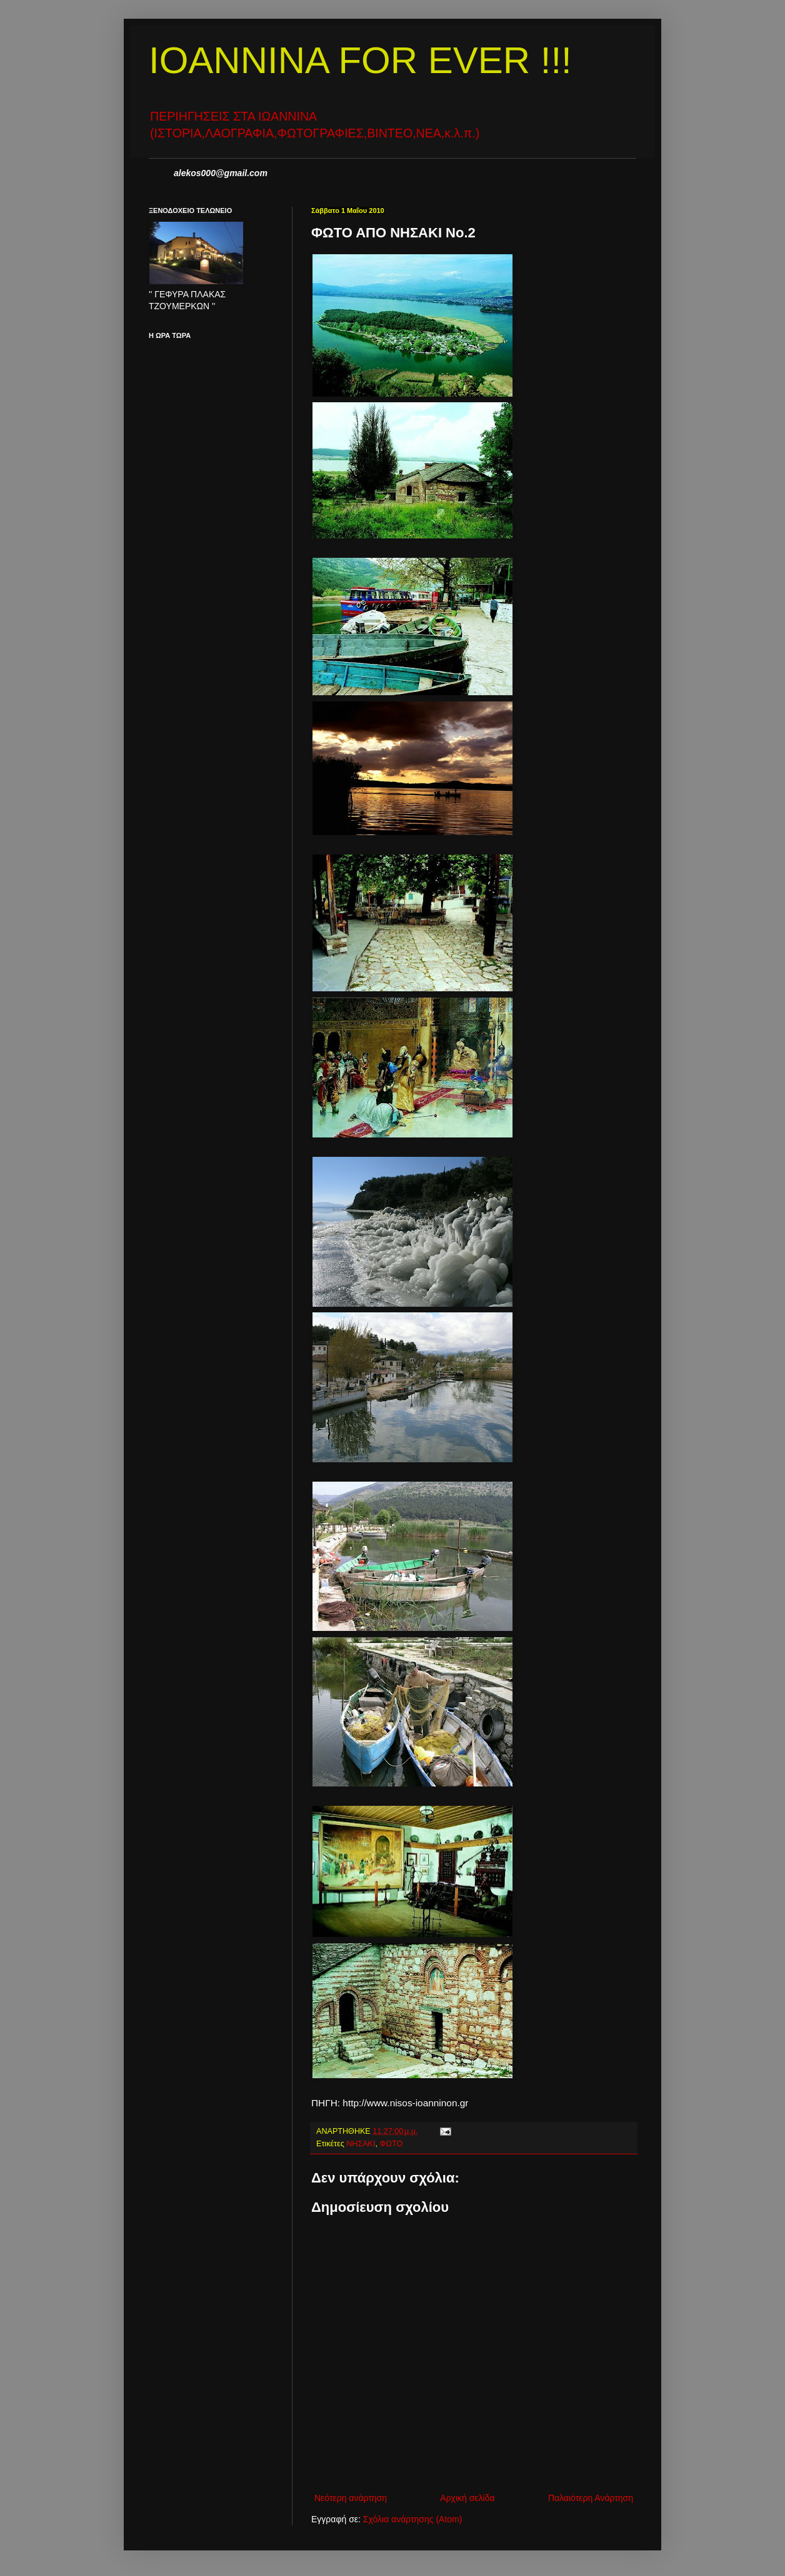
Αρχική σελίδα (467, 2498)
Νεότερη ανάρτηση (350, 2498)
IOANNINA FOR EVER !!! (360, 60)
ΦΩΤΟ (391, 2143)
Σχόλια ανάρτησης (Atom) (412, 2519)
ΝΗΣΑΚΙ (360, 2143)
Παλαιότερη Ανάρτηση (590, 2498)
